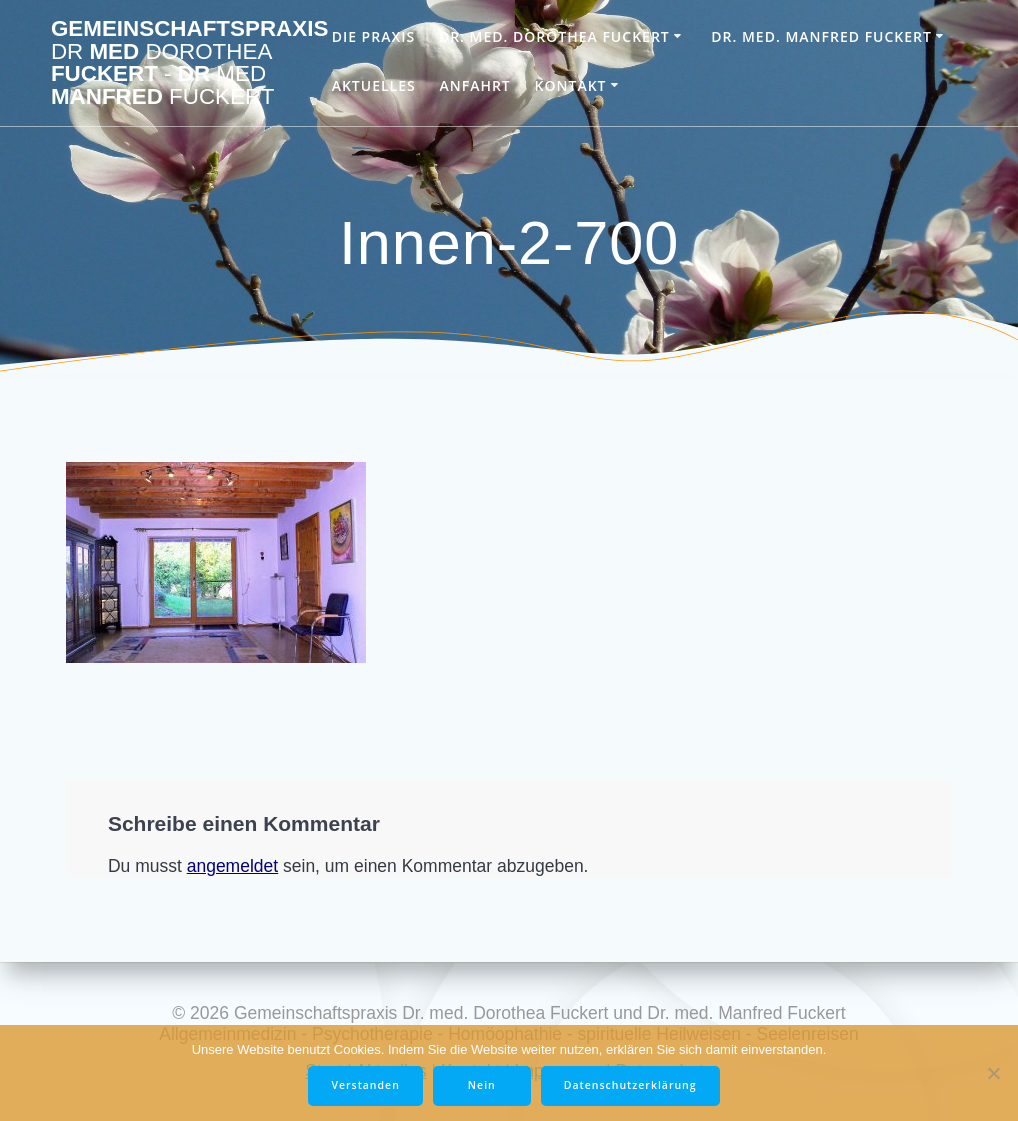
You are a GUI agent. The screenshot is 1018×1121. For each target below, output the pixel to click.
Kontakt (571, 85)
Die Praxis (373, 36)
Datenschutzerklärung (630, 1085)
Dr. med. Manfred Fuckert (821, 36)
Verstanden (365, 1085)
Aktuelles (374, 85)
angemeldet (232, 866)
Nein (482, 1085)
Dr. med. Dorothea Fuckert (554, 36)
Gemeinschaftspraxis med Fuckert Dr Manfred (189, 63)
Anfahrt (474, 85)
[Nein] (993, 1073)
